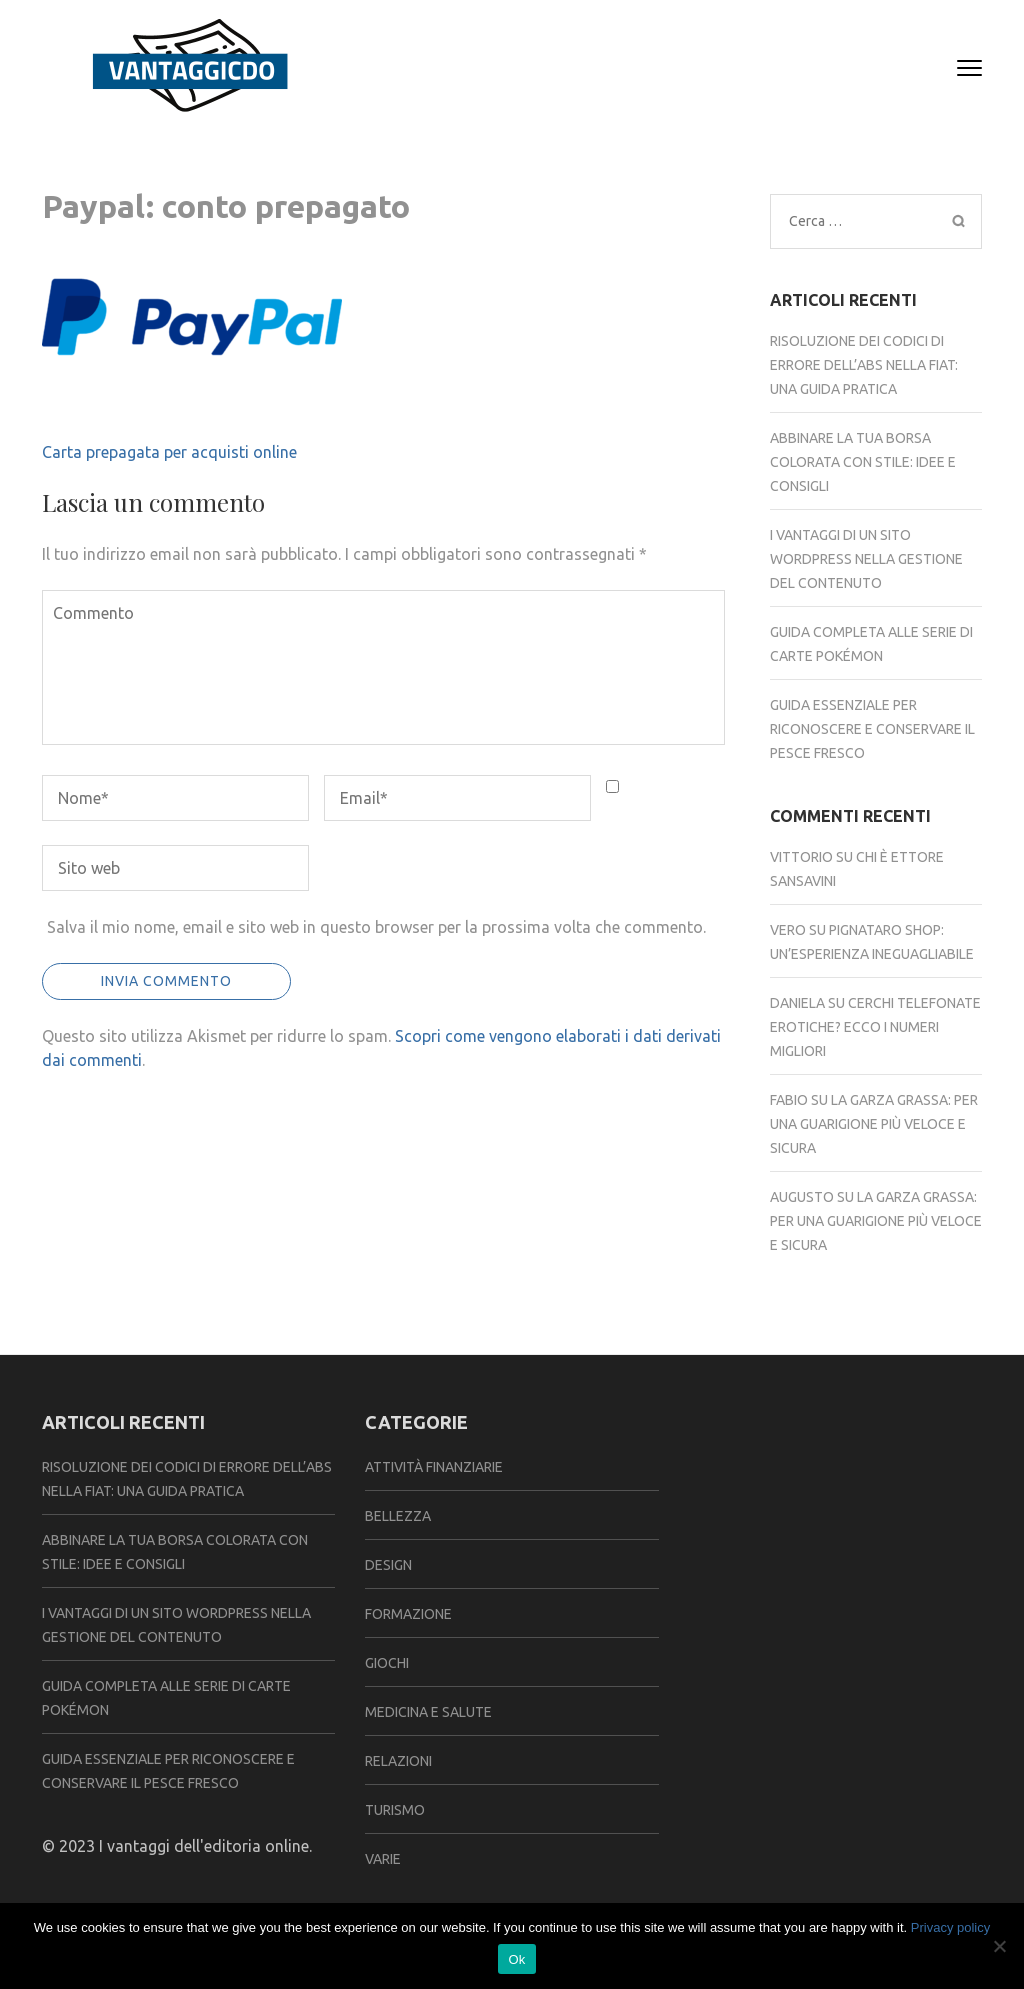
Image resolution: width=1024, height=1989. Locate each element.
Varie (383, 1859)
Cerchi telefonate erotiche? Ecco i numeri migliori (875, 1027)
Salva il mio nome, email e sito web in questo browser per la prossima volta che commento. (376, 927)
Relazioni (398, 1761)
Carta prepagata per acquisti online (169, 452)
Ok (516, 1959)
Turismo (395, 1810)
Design (388, 1565)
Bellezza (398, 1516)
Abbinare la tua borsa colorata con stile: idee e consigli (863, 462)
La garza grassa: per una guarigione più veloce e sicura (874, 1124)
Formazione (408, 1614)
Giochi (387, 1663)
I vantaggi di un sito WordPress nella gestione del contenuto (866, 559)
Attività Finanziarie (434, 1467)
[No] (999, 1946)
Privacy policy (950, 1927)
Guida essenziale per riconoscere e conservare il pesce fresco (872, 729)
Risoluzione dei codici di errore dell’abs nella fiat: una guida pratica (864, 365)
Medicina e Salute (428, 1712)
